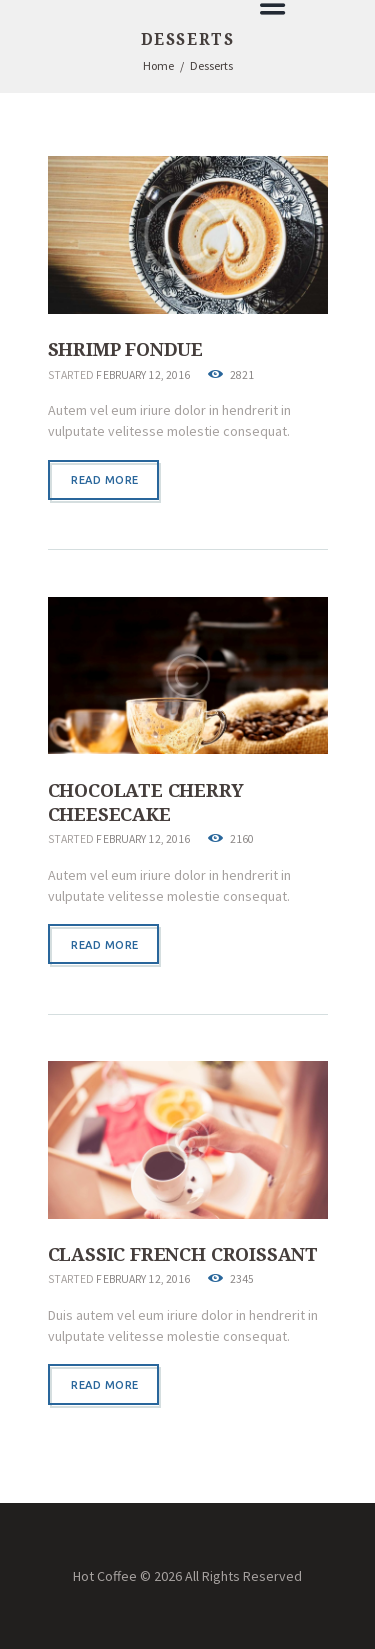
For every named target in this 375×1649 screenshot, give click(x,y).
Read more (105, 480)
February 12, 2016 (143, 375)
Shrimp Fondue (126, 349)
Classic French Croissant (183, 1254)
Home (158, 65)
